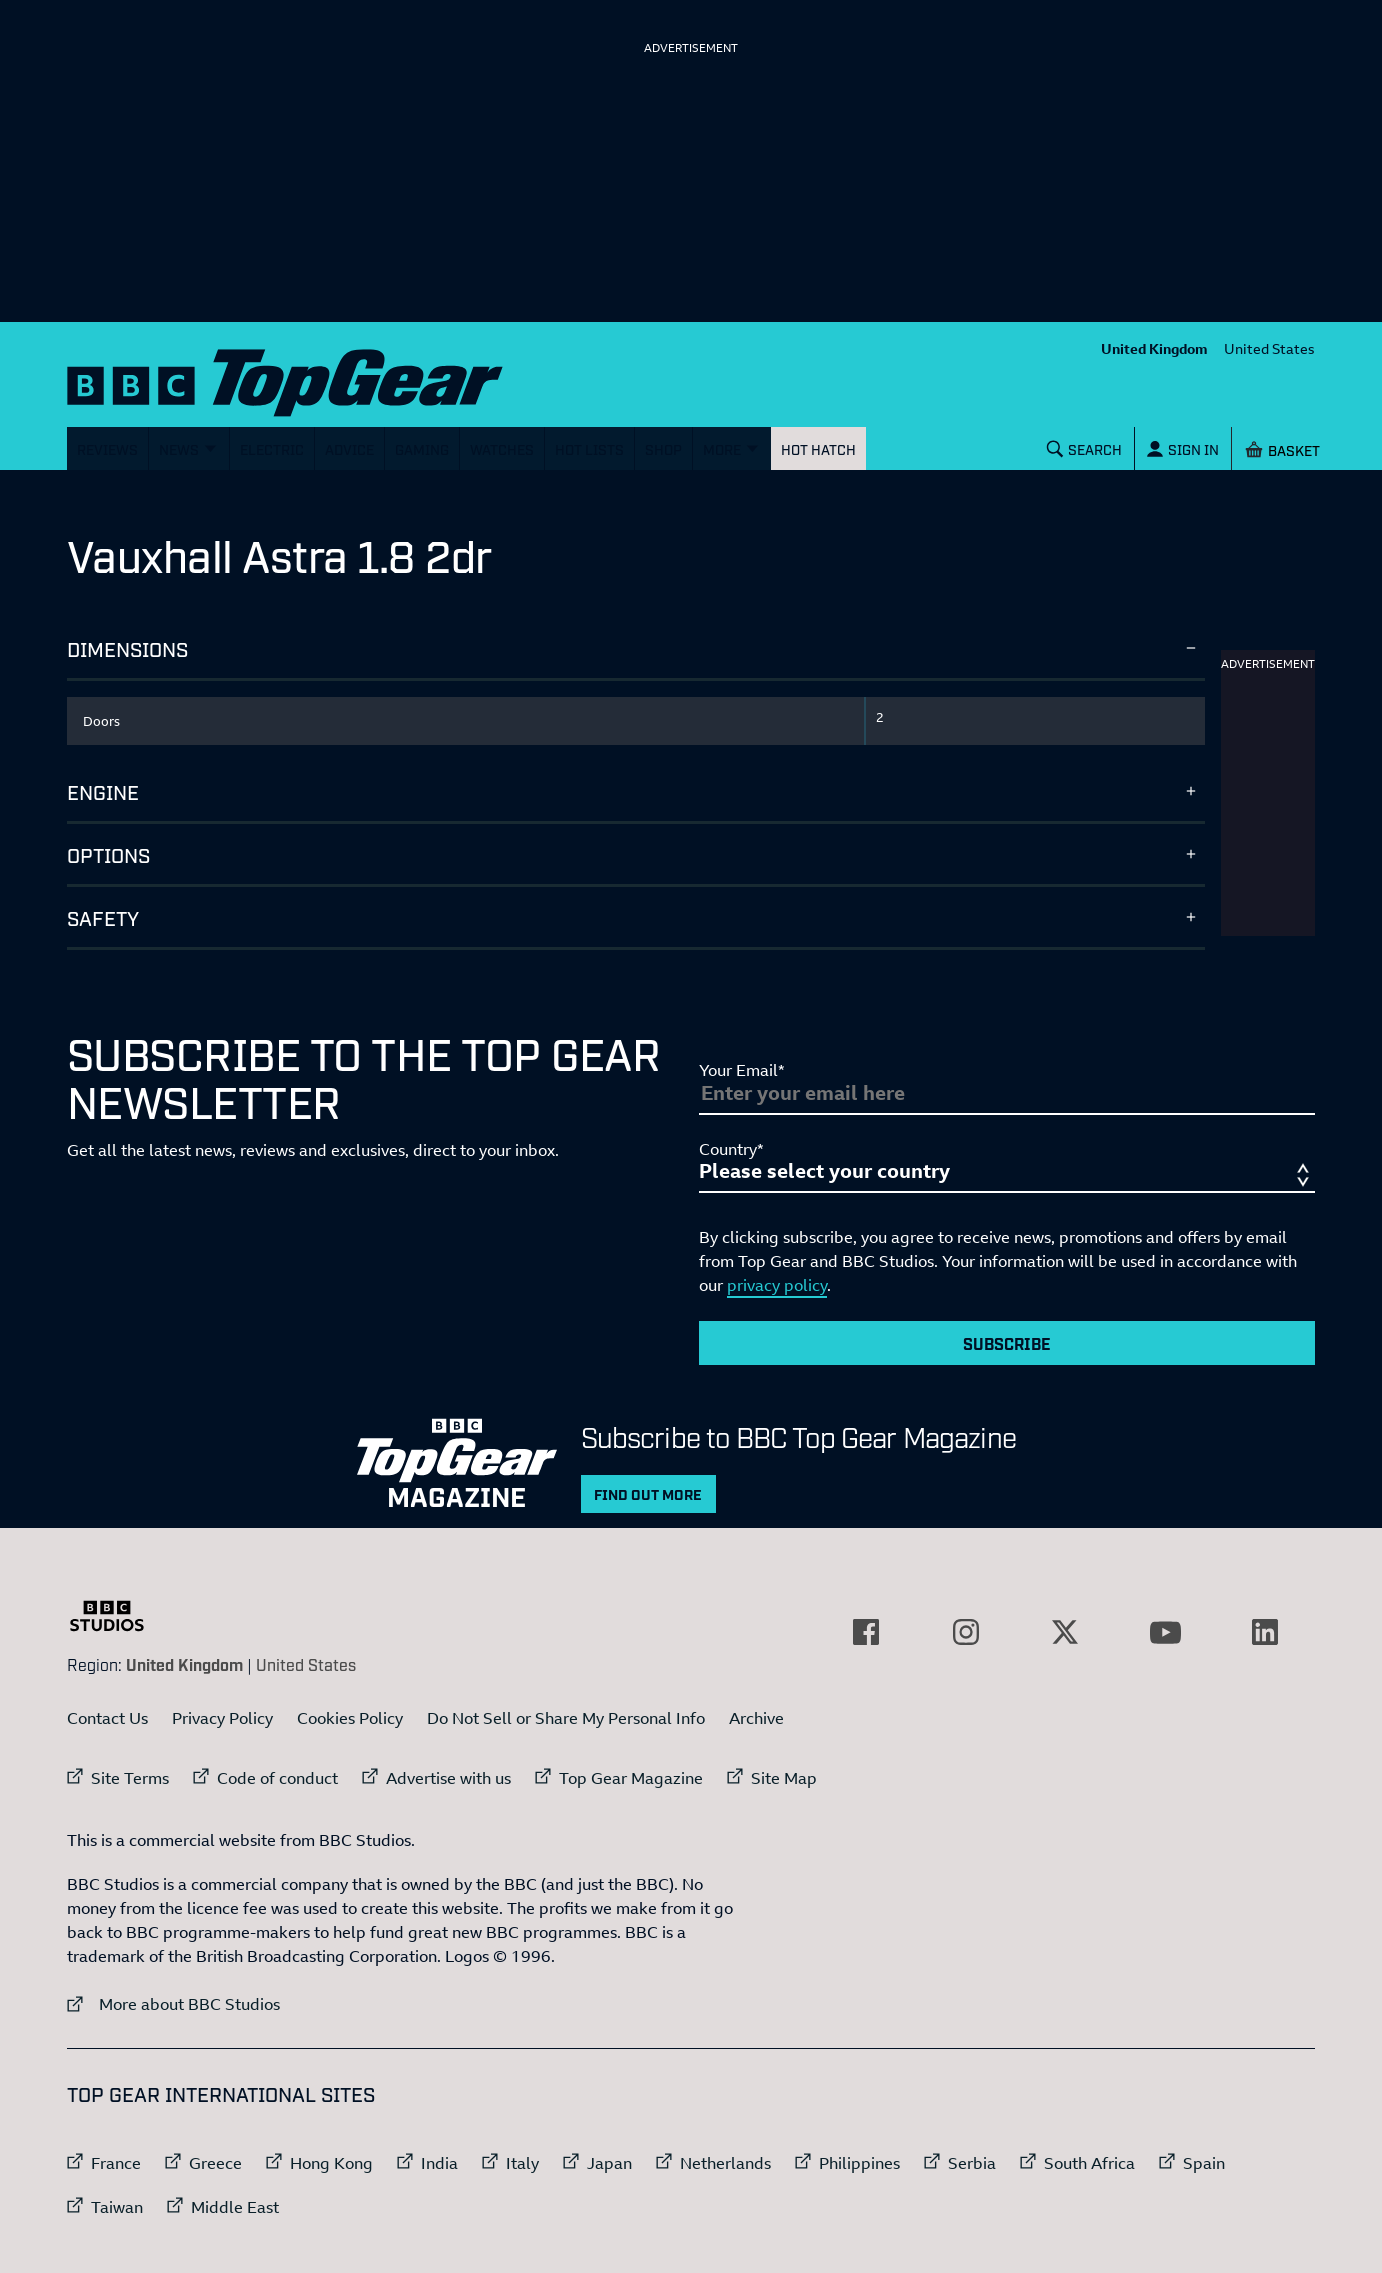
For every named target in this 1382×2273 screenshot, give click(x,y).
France (116, 2163)
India (439, 2163)
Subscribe (1007, 1343)
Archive (756, 1718)
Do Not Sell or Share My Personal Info (566, 1718)
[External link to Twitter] (1065, 1632)
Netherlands (725, 2163)
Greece (215, 2163)
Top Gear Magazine (631, 1778)
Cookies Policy (350, 1718)
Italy (522, 2163)
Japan (609, 2163)
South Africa (1089, 2163)
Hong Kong (331, 2163)
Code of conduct (277, 1778)
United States (1269, 348)
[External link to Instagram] (966, 1632)
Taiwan (117, 2207)
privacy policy (777, 1285)
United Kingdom (1154, 348)
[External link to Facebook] (866, 1632)
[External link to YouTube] (1165, 1632)
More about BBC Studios (173, 2003)
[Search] (1085, 448)
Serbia (972, 2163)
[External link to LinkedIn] (1265, 1632)
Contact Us (107, 1718)
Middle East (235, 2207)
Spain (1204, 2163)
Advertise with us (448, 1778)
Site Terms (130, 1778)
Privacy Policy (222, 1718)
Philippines (859, 2163)
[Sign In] (1183, 448)
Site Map (784, 1778)
